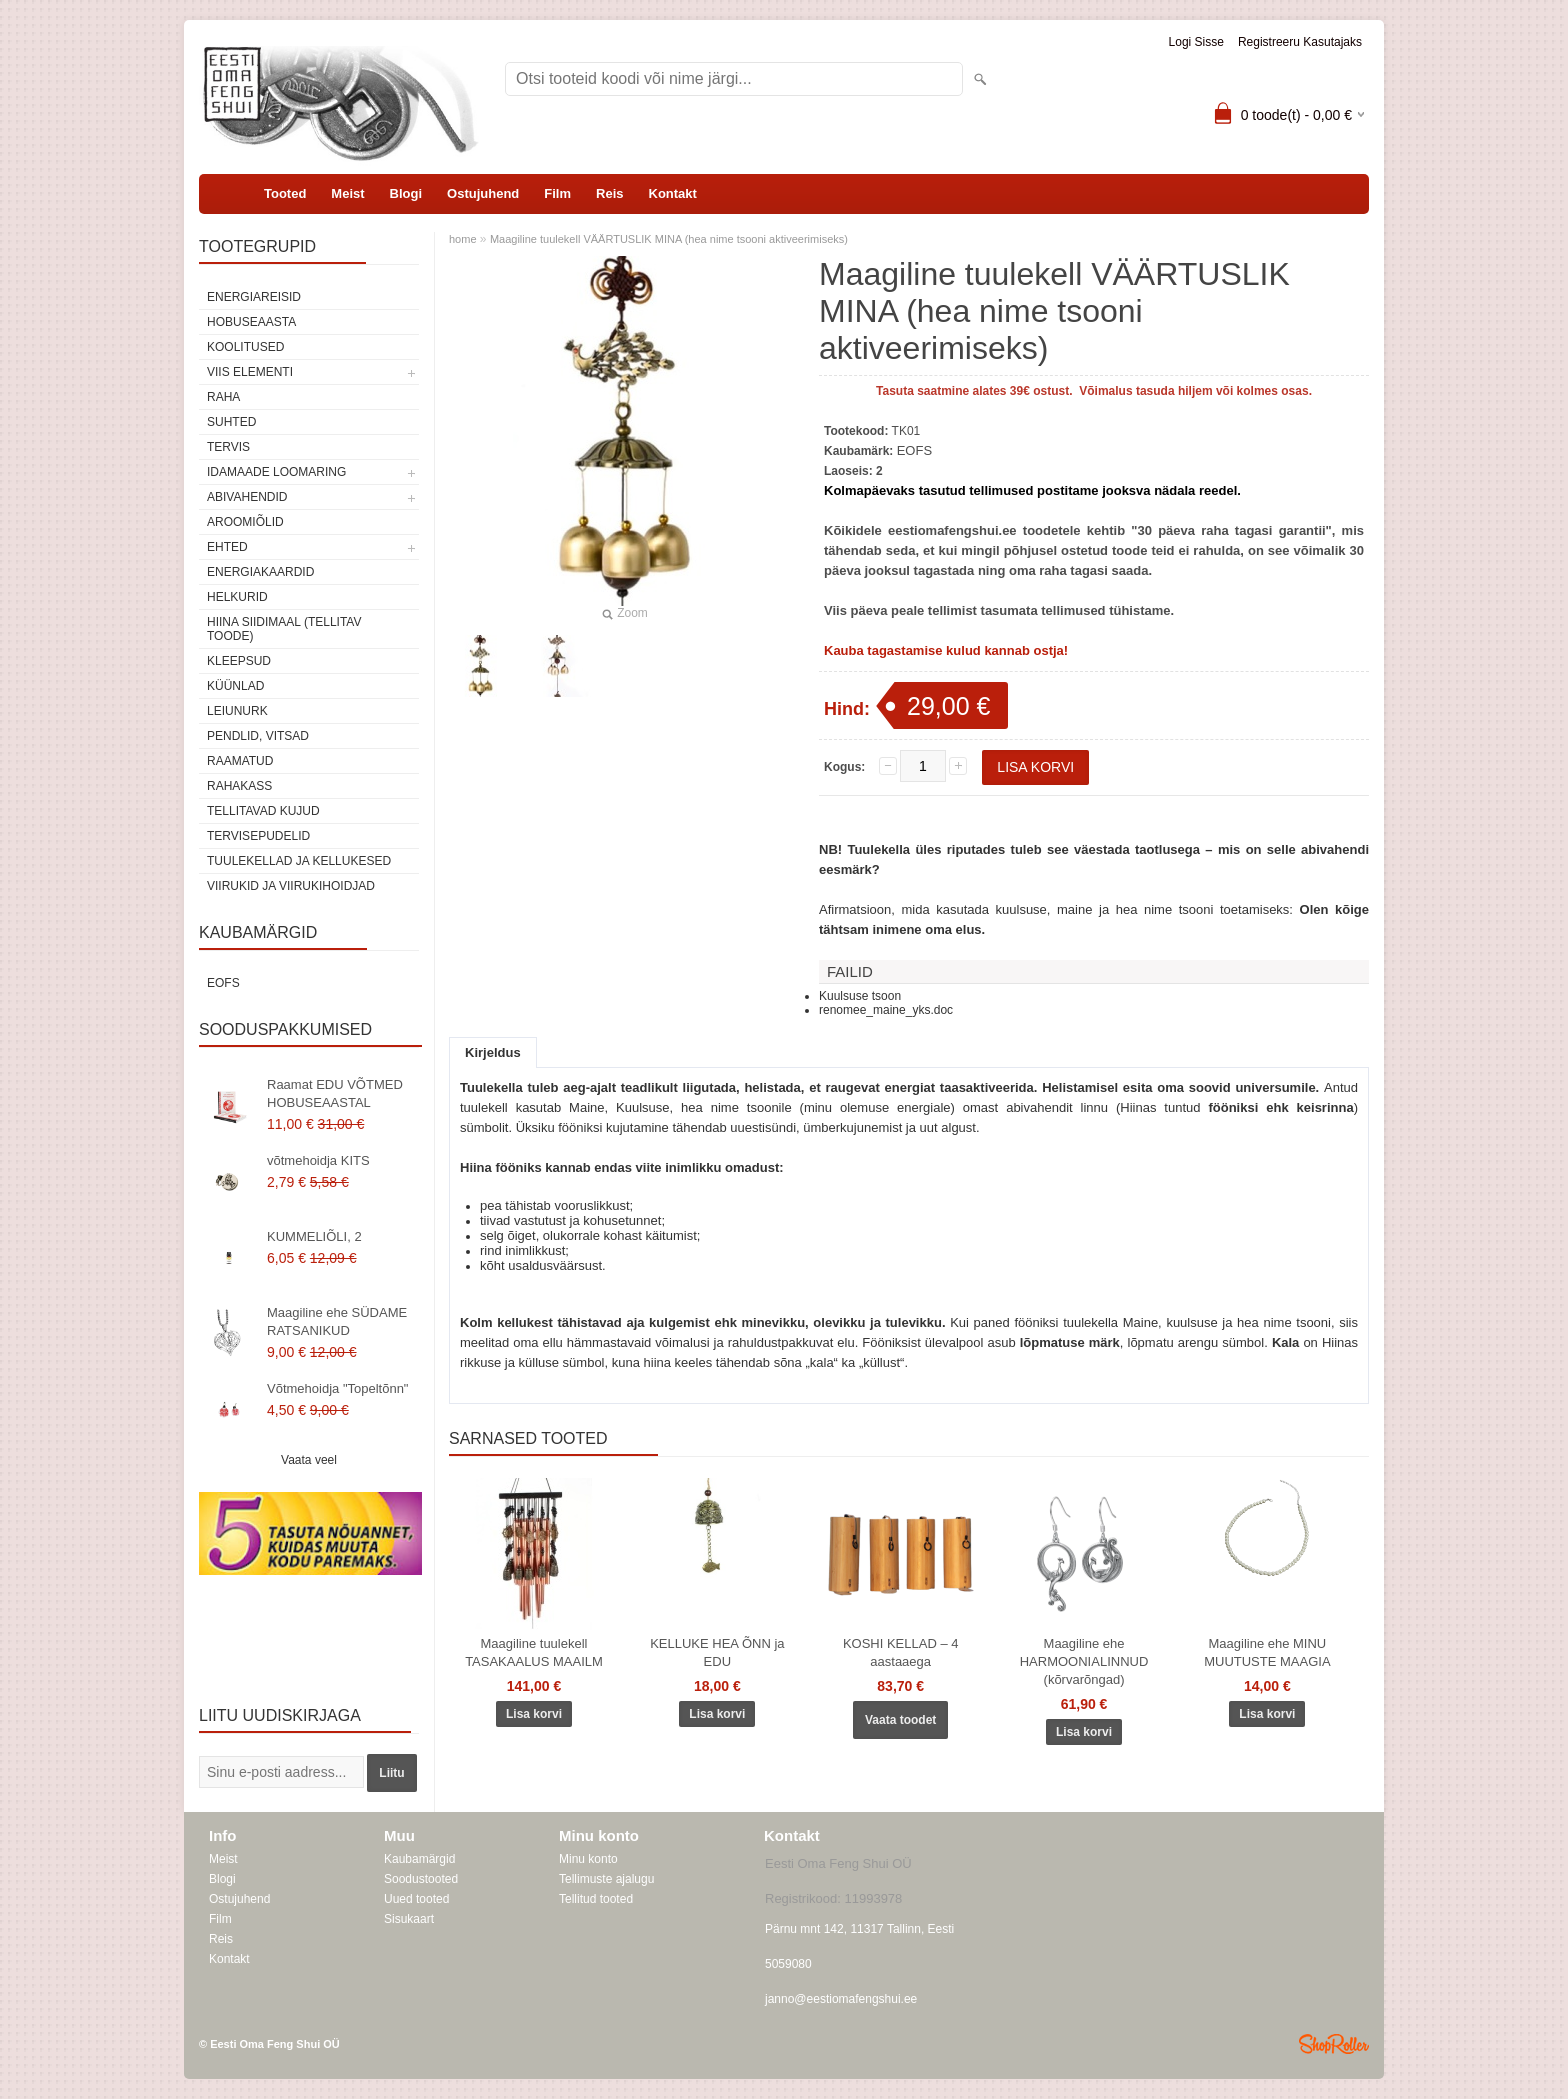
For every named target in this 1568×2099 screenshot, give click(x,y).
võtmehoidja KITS (318, 1160)
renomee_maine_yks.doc (886, 1010)
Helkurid (237, 597)
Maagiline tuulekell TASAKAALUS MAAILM (534, 1652)
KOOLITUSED (245, 347)
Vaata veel (309, 1460)
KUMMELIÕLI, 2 (314, 1236)
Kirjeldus (493, 1052)
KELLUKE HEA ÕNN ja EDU (717, 1652)
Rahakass (239, 786)
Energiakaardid (260, 572)
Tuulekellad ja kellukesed (299, 861)
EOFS (223, 983)
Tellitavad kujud (263, 811)
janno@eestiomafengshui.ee (841, 1999)
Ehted (227, 547)
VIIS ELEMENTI (250, 372)
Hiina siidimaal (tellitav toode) (284, 629)
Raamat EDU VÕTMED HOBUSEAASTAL (335, 1093)
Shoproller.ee (1334, 2044)
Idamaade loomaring (276, 472)
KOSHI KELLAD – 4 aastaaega (901, 1652)
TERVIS (228, 447)
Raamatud (240, 761)
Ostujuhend (483, 193)
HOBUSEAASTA (251, 322)
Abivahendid (247, 497)
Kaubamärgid (419, 1859)
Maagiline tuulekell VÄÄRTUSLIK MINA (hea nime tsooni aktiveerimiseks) (669, 239)
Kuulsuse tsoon (860, 996)
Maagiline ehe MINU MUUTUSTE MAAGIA (1267, 1652)
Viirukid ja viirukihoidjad (291, 886)
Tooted (285, 193)
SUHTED (231, 422)
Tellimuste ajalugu (606, 1879)
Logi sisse (1196, 42)
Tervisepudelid (258, 836)
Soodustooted (421, 1879)
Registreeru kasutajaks (1300, 42)
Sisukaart (409, 1919)
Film (557, 193)
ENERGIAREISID (254, 297)
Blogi (406, 193)
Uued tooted (416, 1899)
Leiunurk (237, 711)
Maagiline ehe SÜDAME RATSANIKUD (337, 1321)
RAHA (223, 397)
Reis (609, 193)
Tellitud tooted (596, 1899)
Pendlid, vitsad (258, 736)
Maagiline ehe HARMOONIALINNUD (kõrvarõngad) (1084, 1661)
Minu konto (588, 1859)
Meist (347, 193)
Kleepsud (239, 661)
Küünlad (235, 686)
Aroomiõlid (245, 522)
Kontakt (673, 193)
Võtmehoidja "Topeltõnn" (338, 1388)
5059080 (788, 1964)
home (463, 239)
